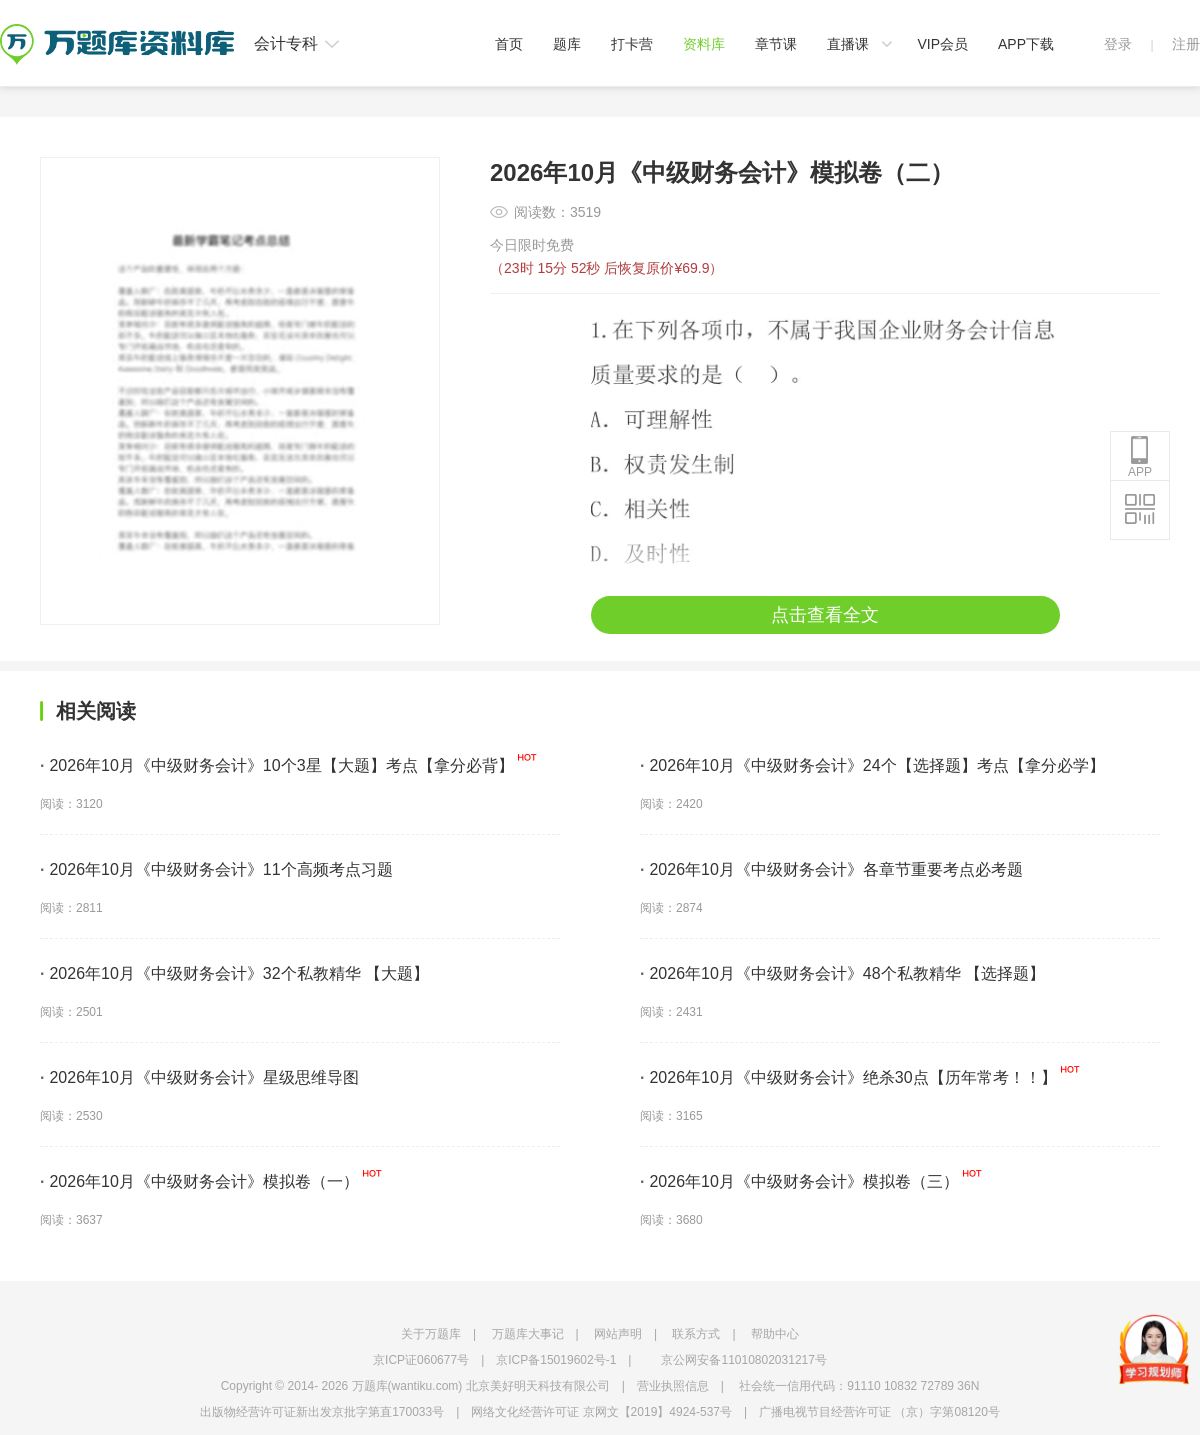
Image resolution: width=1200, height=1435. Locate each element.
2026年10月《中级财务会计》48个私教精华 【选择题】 (842, 973)
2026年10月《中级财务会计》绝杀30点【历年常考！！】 (848, 1077)
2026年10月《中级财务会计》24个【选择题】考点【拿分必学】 (872, 765)
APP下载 (1026, 44)
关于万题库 (431, 1334)
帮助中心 (775, 1334)
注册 (1186, 44)
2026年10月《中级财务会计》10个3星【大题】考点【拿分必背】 (277, 765)
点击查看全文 (825, 615)
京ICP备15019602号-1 (556, 1360)
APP (1140, 457)
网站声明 (618, 1334)
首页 (509, 44)
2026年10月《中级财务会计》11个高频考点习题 (216, 869)
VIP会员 (942, 44)
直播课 (848, 44)
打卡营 (632, 44)
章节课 (776, 44)
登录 (1118, 44)
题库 (567, 44)
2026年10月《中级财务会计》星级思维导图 (199, 1077)
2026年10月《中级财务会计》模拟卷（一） (199, 1181)
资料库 (704, 44)
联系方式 (696, 1334)
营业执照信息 (673, 1386)
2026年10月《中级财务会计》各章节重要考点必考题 (831, 869)
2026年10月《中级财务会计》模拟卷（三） (799, 1181)
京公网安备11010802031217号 (743, 1360)
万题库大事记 (528, 1334)
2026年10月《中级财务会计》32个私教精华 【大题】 (234, 973)
